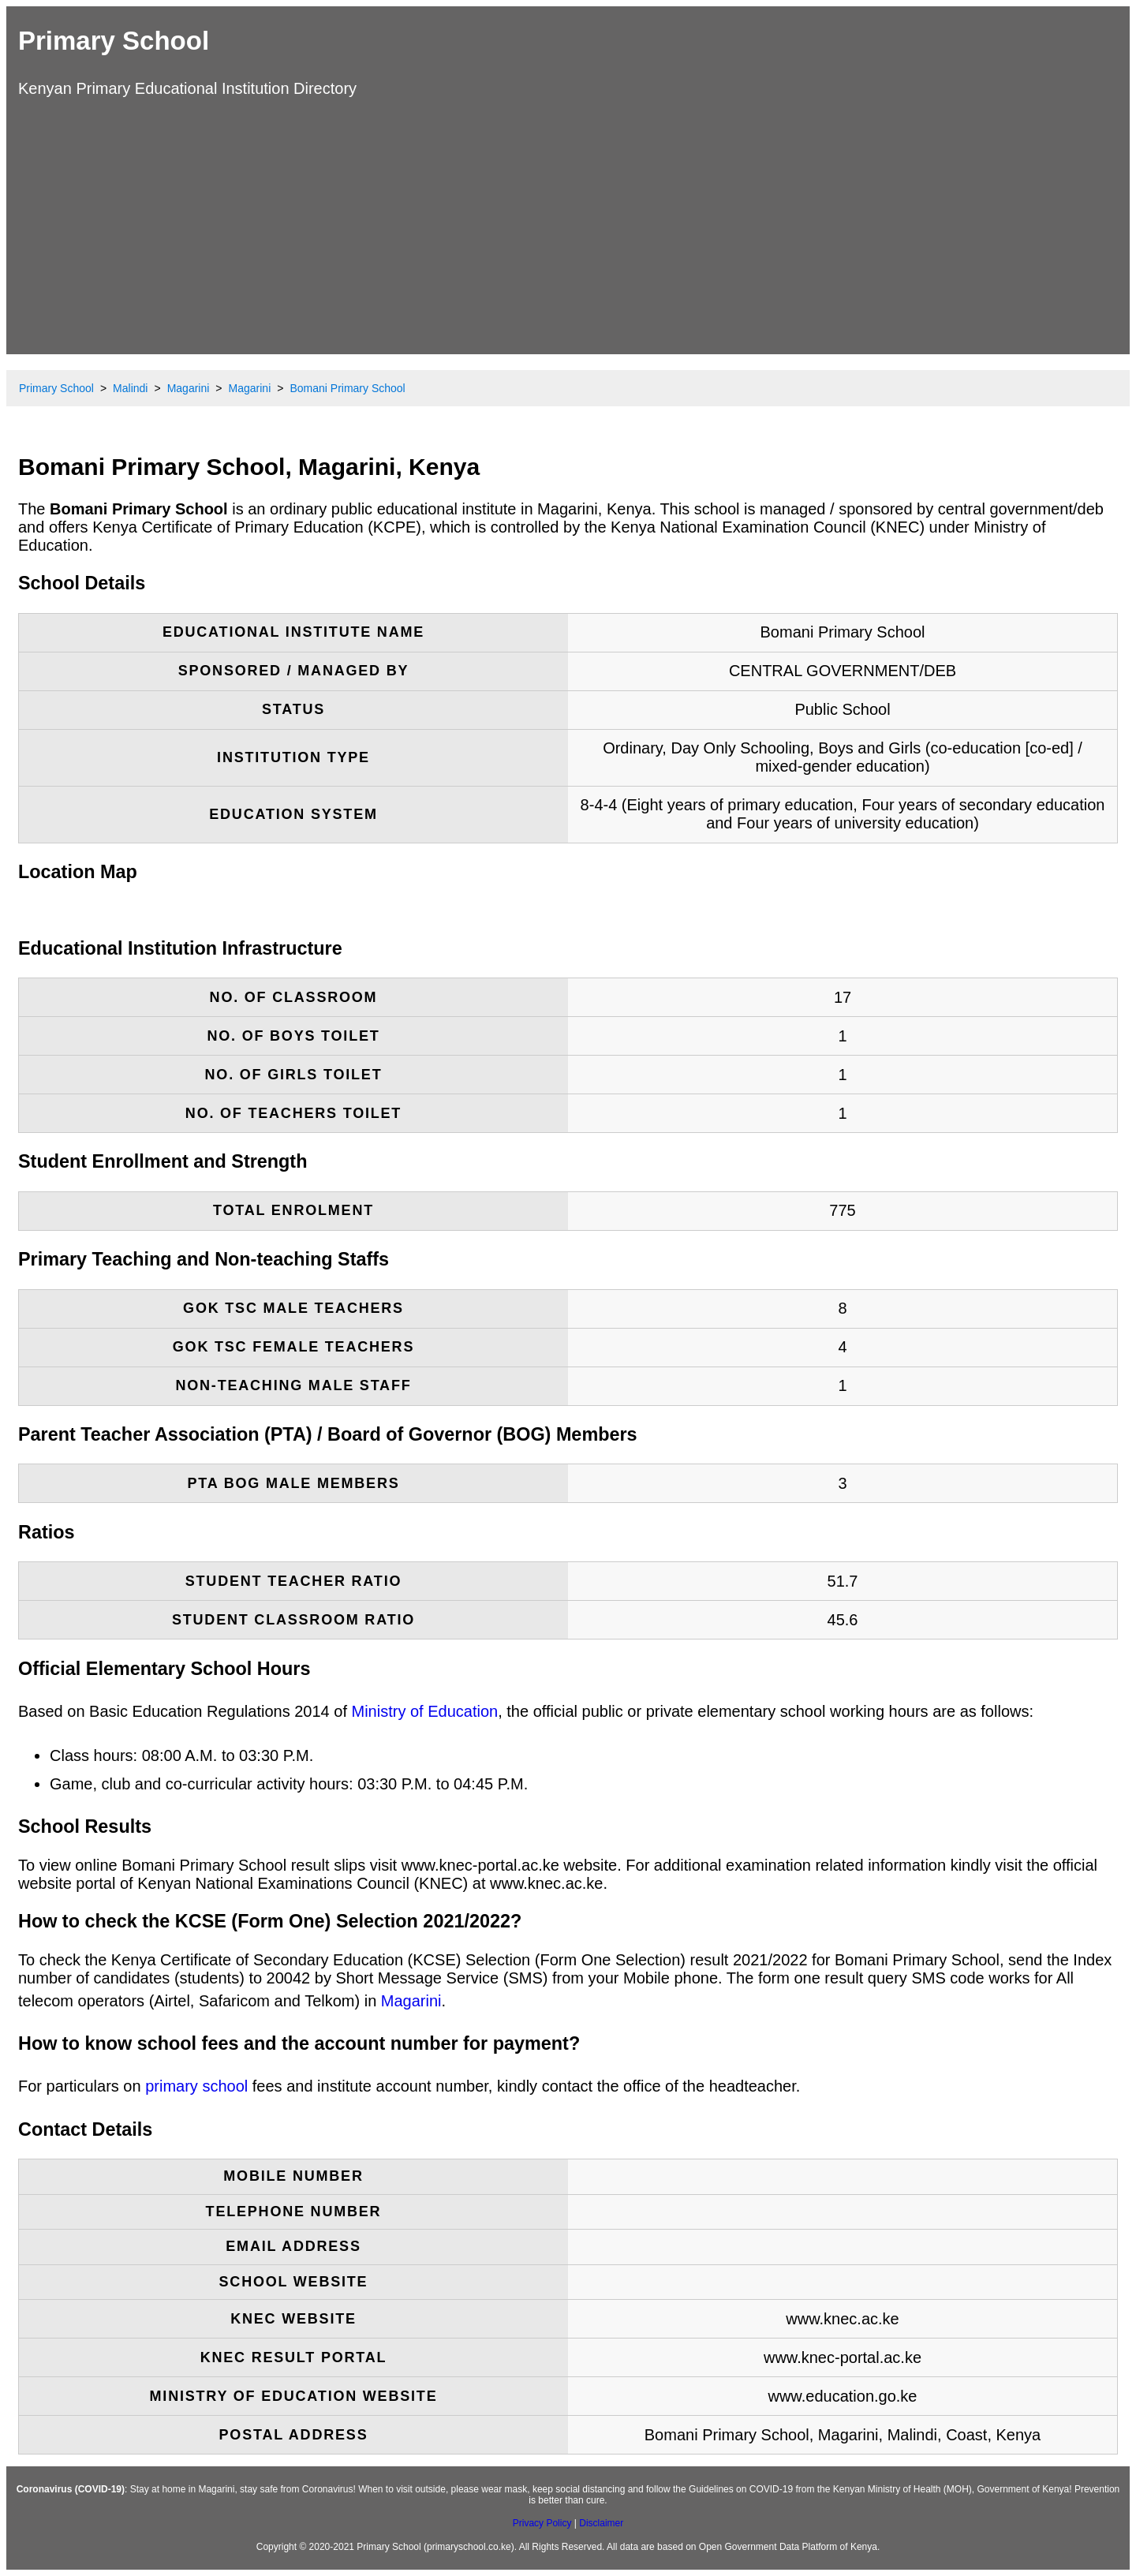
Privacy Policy (542, 2523)
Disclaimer (601, 2523)
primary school (196, 2086)
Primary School (113, 40)
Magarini (411, 2001)
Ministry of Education (425, 1711)
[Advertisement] (568, 224)
